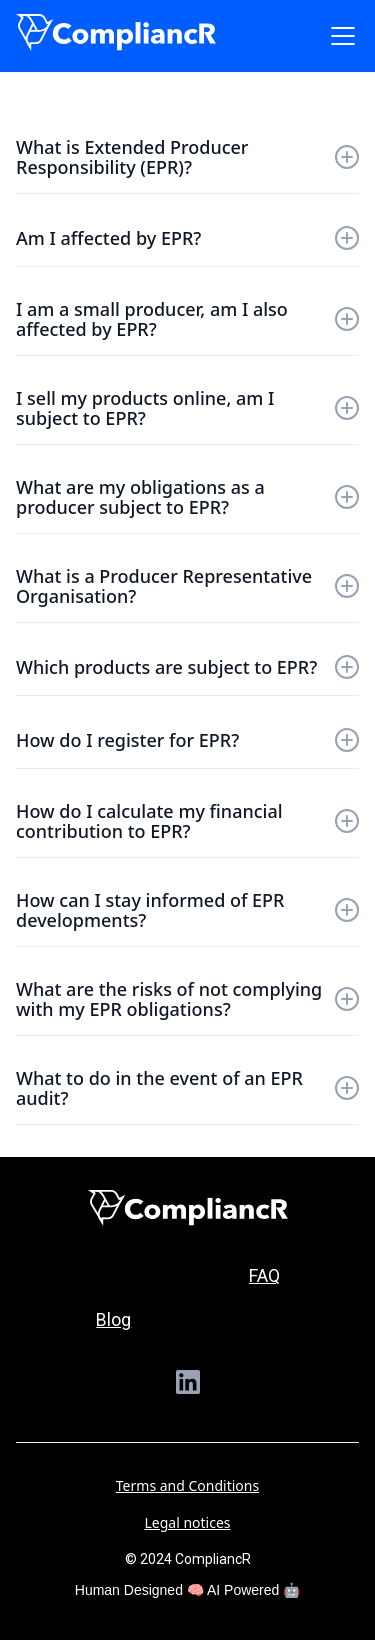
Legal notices (187, 1522)
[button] (339, 36)
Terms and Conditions (187, 1485)
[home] (116, 32)
